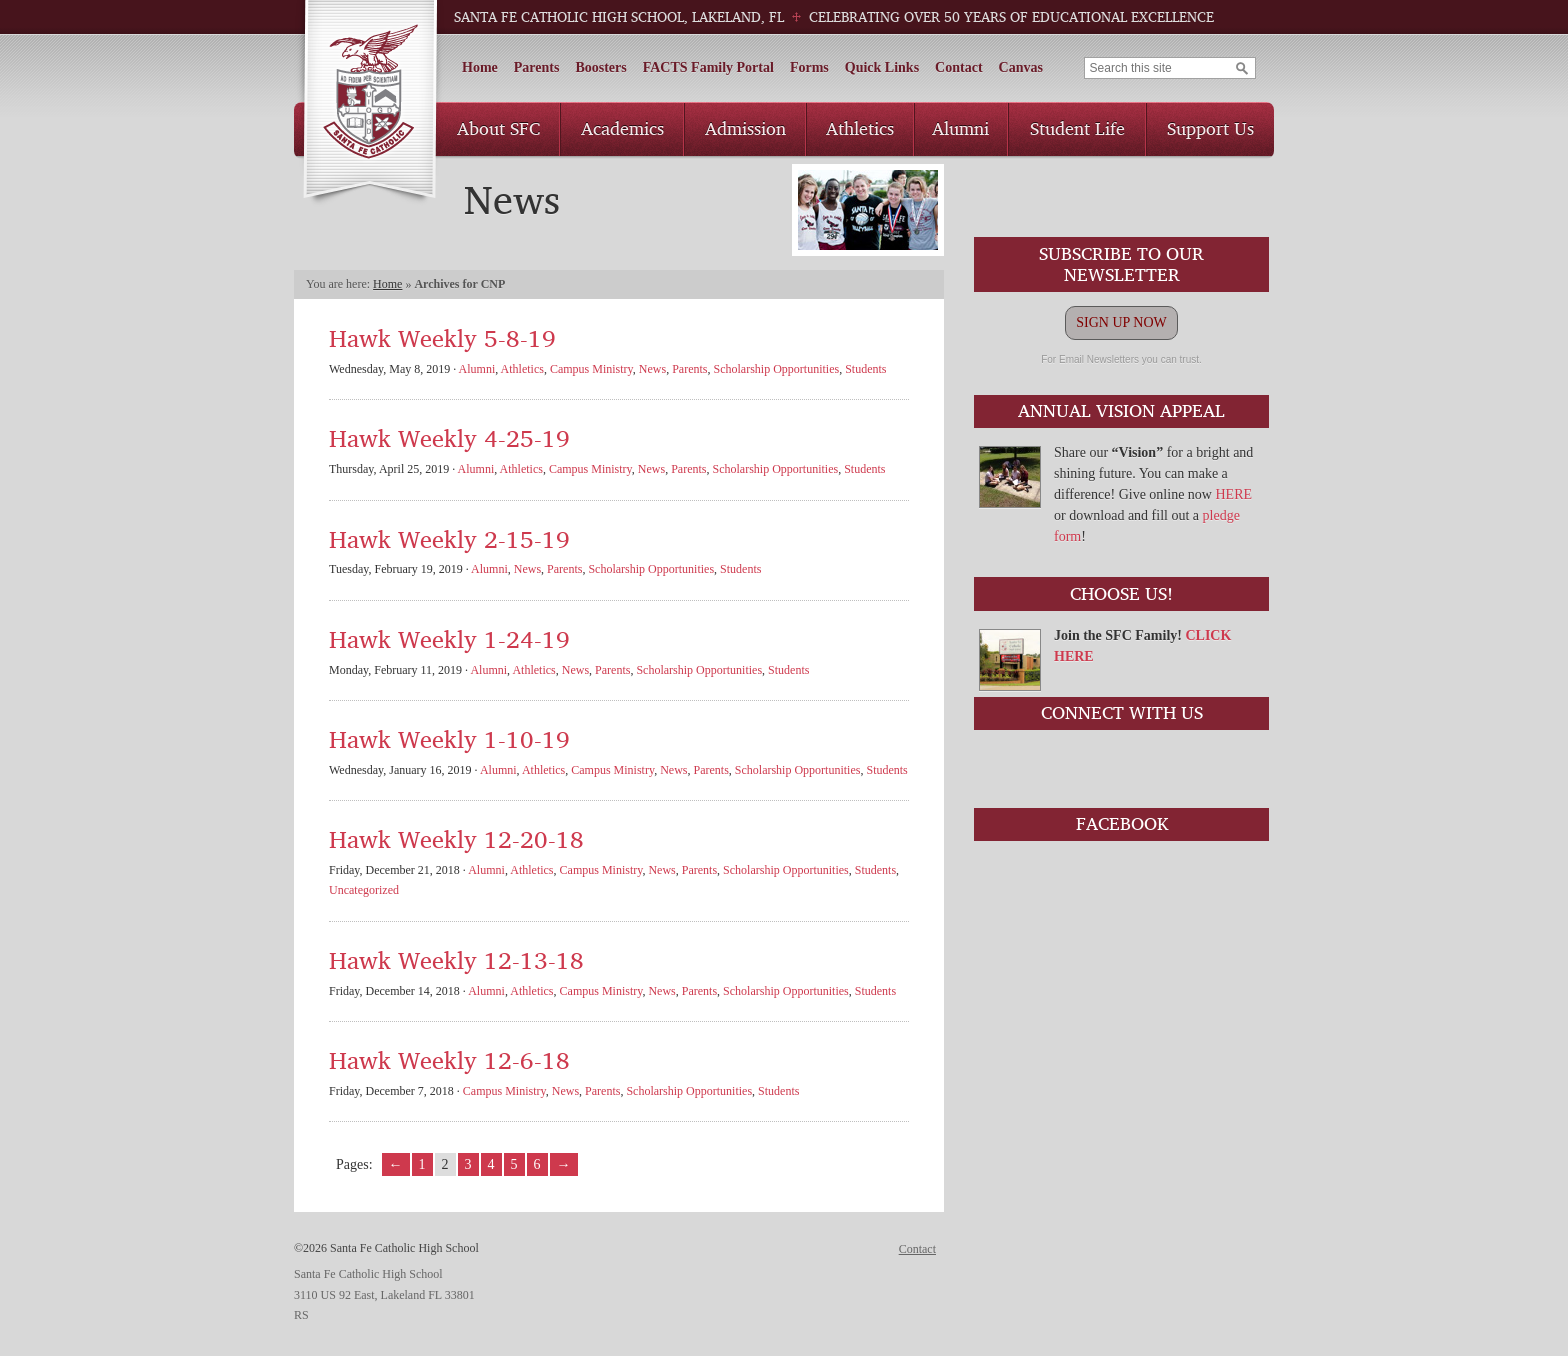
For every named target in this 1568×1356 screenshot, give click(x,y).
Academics (622, 128)
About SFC (498, 128)
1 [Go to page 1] (422, 1164)
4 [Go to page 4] (491, 1164)
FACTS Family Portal (708, 67)
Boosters (600, 67)
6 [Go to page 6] (537, 1164)
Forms (809, 67)
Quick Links (882, 67)
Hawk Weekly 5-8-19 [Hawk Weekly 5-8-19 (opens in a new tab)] (442, 337)
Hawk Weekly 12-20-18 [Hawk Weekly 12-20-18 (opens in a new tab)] (456, 838)
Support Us (1210, 128)
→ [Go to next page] (564, 1164)
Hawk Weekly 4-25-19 (449, 437)
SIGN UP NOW (1121, 322)
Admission (745, 128)
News (652, 369)
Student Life (1077, 128)
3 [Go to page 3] (468, 1164)
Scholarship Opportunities (776, 369)
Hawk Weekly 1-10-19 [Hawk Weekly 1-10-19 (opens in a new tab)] (449, 738)
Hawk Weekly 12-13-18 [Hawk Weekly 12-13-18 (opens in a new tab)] (456, 959)
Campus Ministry (591, 369)
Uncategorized (364, 890)
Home (480, 67)
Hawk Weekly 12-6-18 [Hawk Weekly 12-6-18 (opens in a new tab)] (449, 1059)
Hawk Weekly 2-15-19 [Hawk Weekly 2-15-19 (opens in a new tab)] (449, 538)
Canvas (1021, 67)
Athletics (860, 128)
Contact (958, 67)
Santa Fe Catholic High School (369, 103)
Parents (537, 67)
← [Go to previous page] (396, 1164)
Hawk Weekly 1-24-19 (449, 638)
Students (865, 369)
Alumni (960, 128)
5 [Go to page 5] (514, 1164)
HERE (1233, 494)
